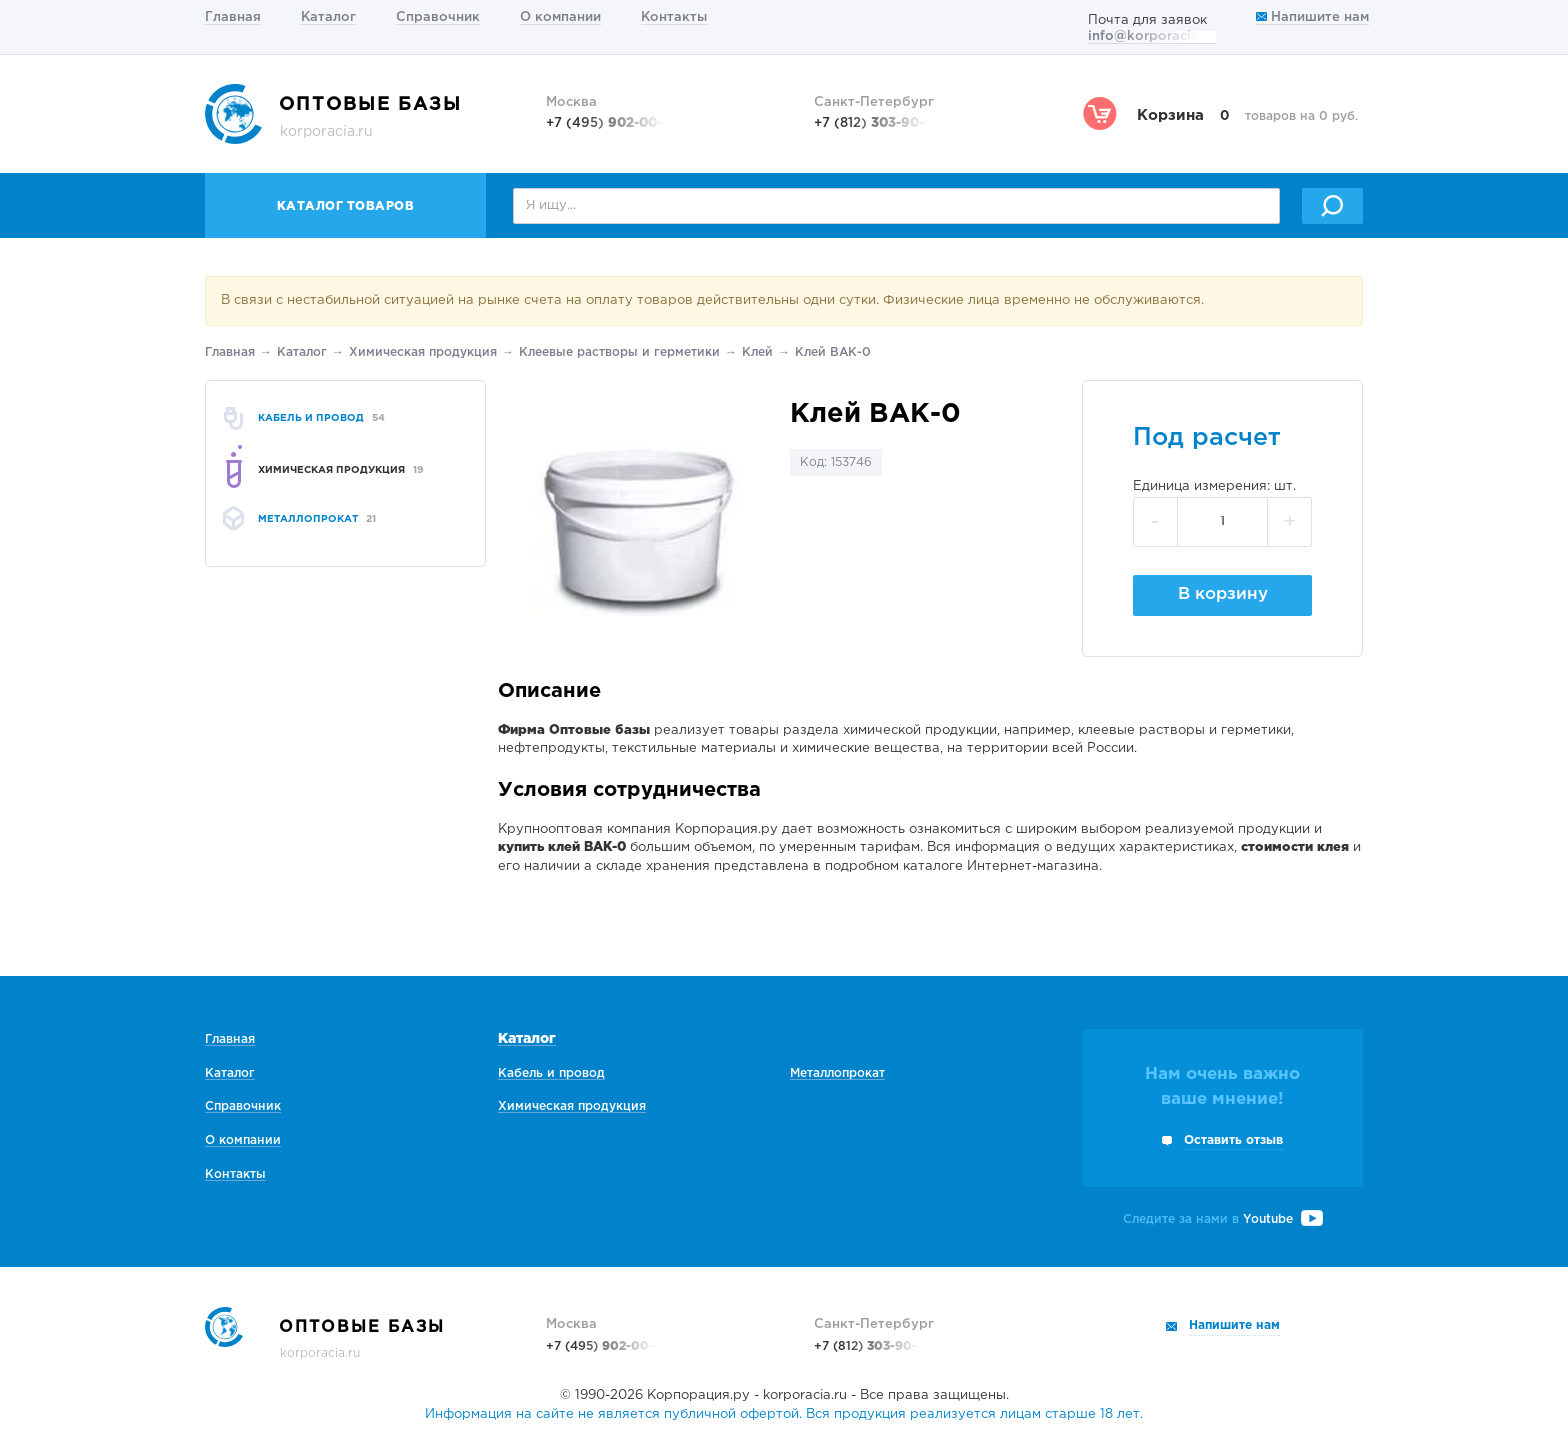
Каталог (328, 17)
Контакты (674, 17)
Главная (233, 17)
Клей (757, 352)
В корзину (1223, 594)
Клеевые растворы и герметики (619, 352)
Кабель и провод (551, 1073)
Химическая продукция (423, 352)
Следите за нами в (1223, 1219)
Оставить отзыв (1233, 1140)
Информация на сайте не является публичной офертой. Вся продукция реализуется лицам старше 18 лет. (784, 1414)
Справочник (438, 17)
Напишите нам (1312, 17)
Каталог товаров (346, 206)
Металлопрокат (837, 1073)
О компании (560, 17)
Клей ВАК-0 (833, 352)
